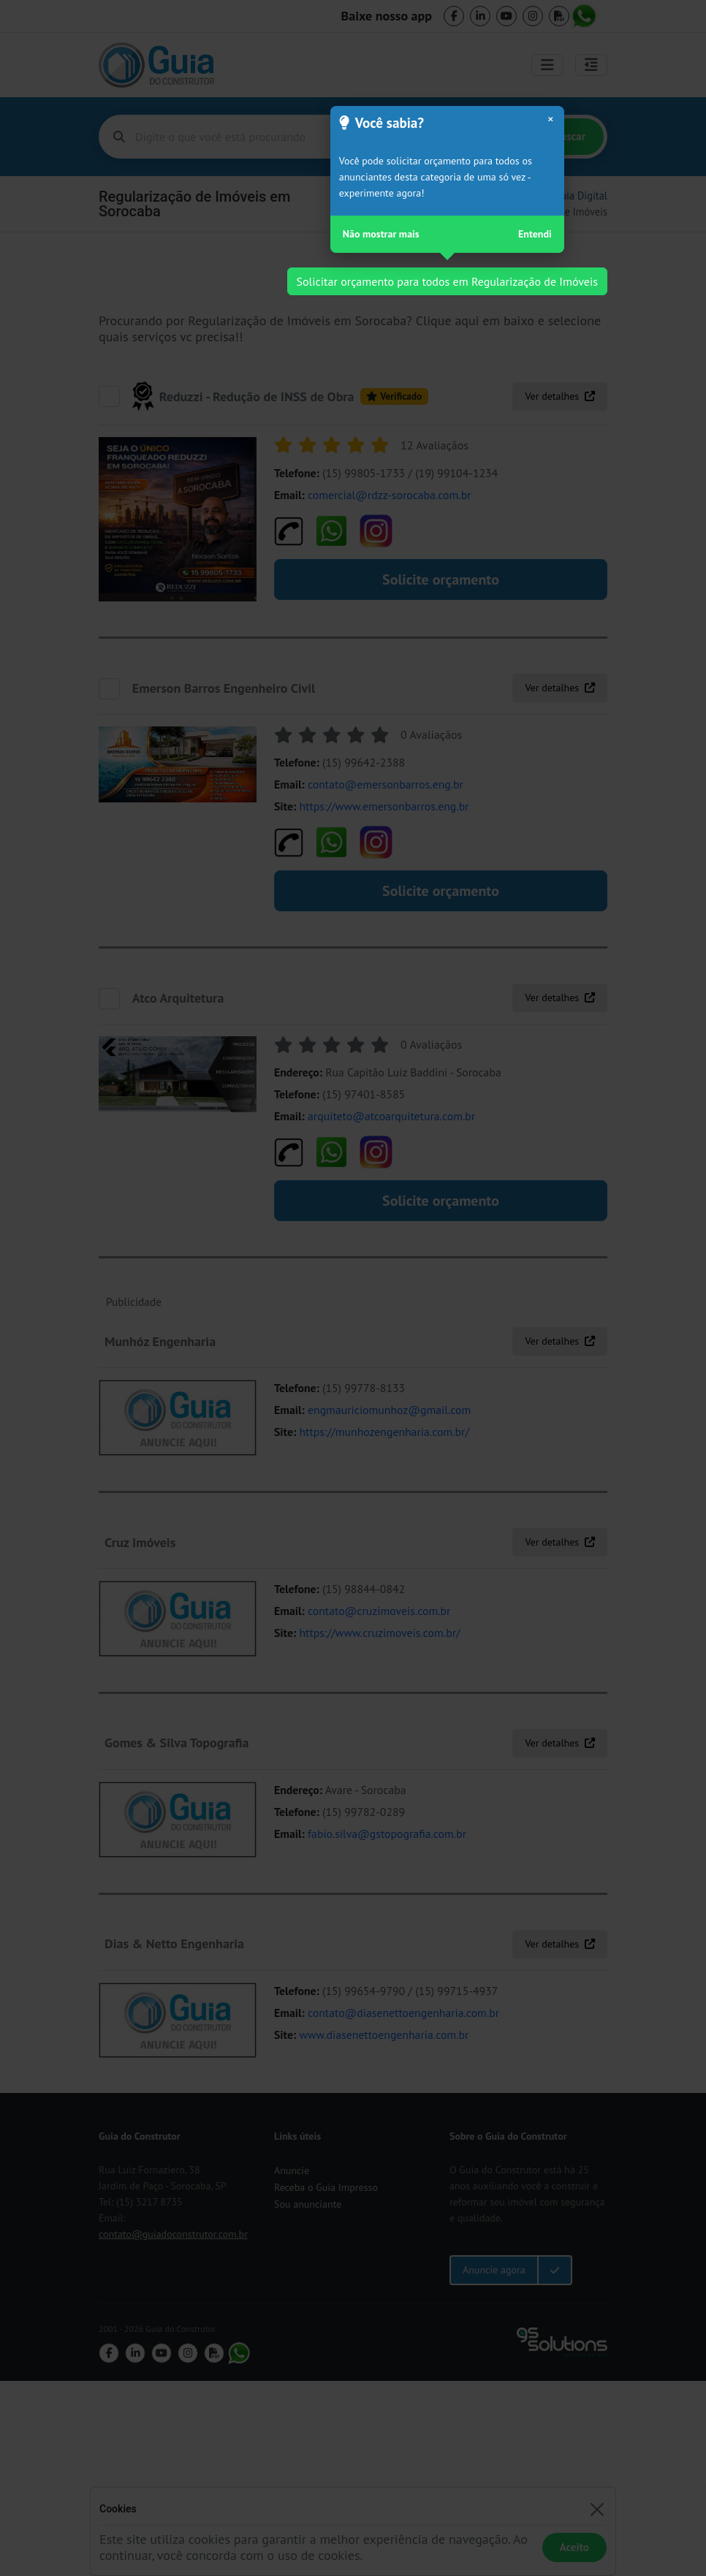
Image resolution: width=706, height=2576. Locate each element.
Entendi (535, 233)
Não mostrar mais (381, 233)
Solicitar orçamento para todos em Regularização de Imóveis (447, 281)
